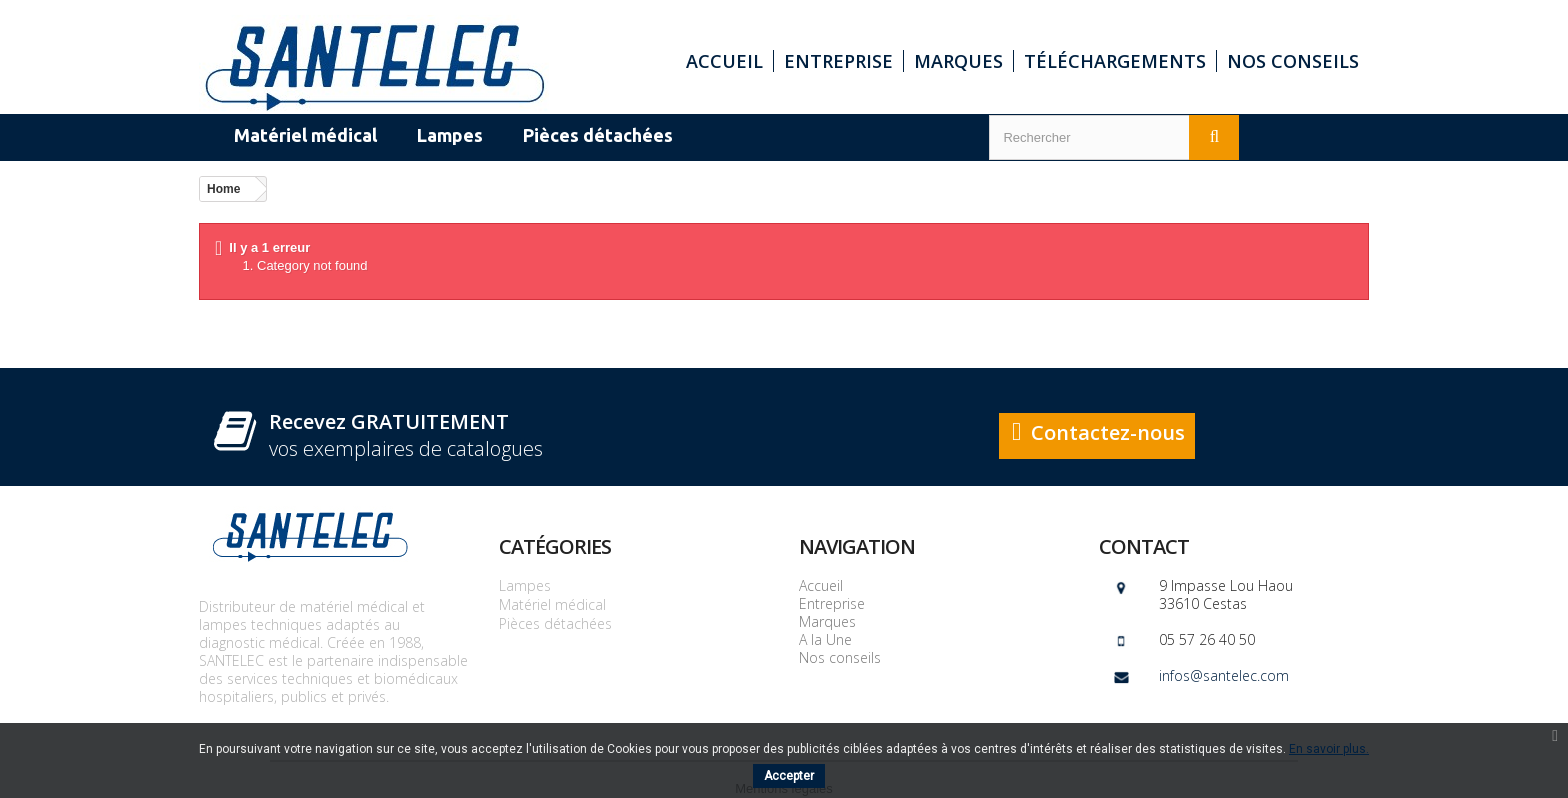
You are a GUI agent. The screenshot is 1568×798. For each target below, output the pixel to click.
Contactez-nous (1108, 432)
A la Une (825, 639)
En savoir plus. (1329, 749)
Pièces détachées (555, 623)
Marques (958, 61)
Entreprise (838, 61)
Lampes (525, 585)
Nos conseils (1293, 61)
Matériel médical (552, 604)
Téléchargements (1115, 61)
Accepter (789, 776)
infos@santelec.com (1224, 675)
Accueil (724, 61)
